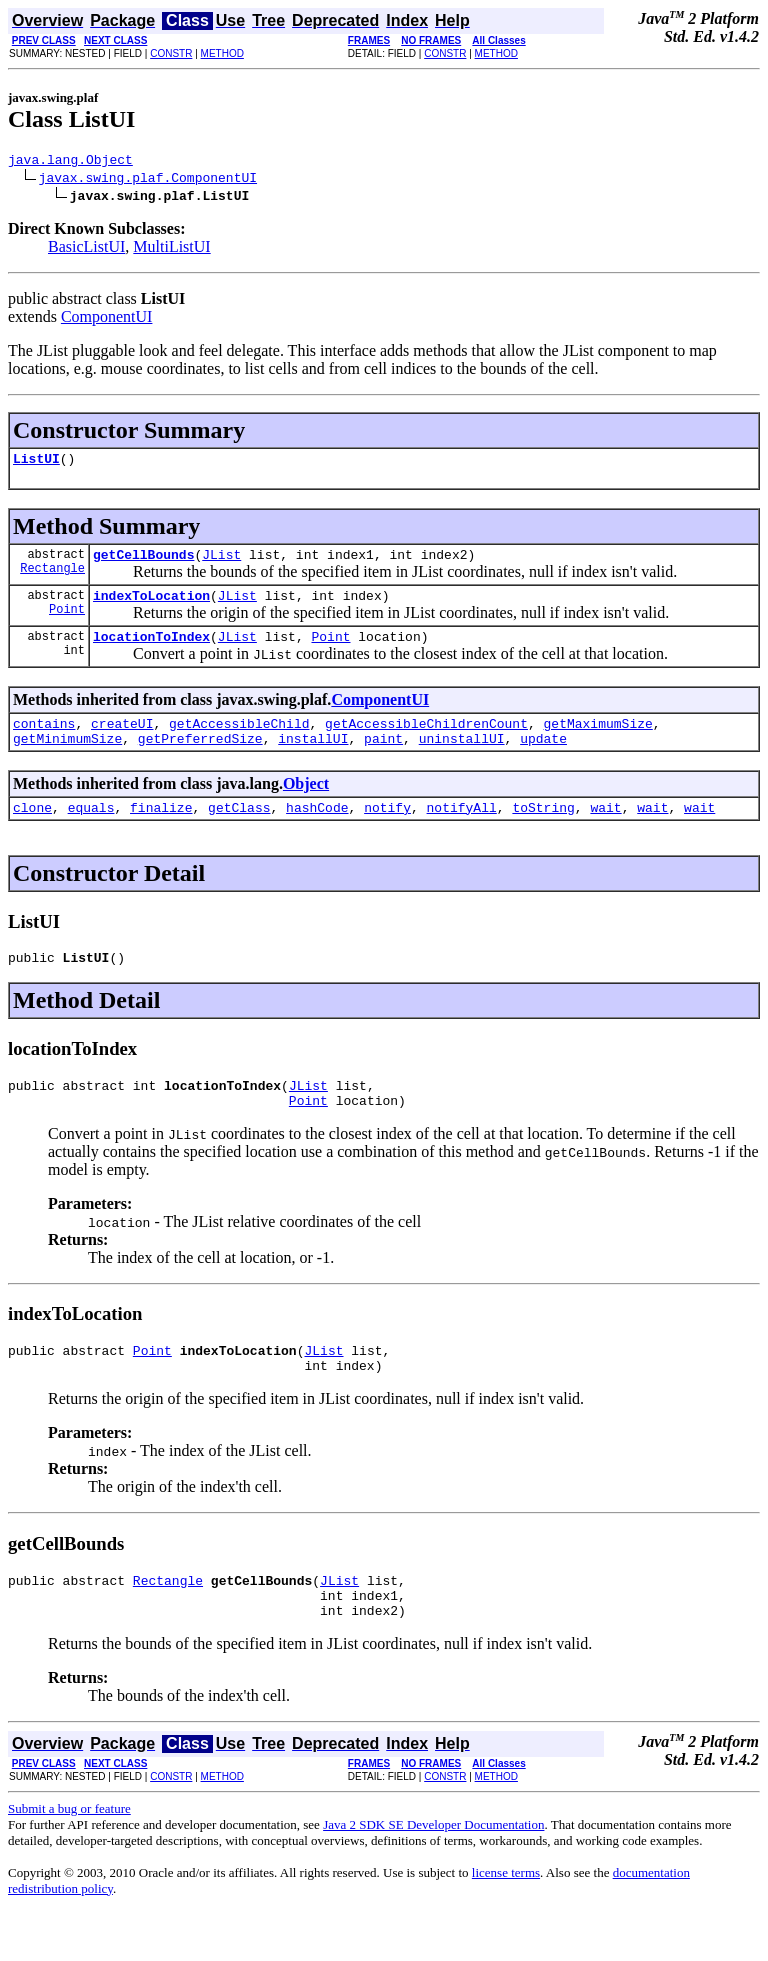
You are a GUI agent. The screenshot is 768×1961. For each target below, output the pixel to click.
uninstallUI (462, 759)
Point (67, 623)
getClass (239, 831)
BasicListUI (86, 249)
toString (543, 831)
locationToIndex (151, 651)
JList (221, 563)
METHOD (222, 53)
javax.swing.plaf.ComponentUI (148, 180)
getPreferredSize (200, 759)
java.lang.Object (70, 162)
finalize (161, 831)
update (543, 759)
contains (44, 741)
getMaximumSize (597, 741)
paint (383, 759)
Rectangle (52, 579)
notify (387, 831)
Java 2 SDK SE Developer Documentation (433, 1872)
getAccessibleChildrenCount (426, 741)
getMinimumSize (67, 759)
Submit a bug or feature (69, 1856)
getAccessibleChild (239, 741)
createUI (122, 741)
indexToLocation (151, 607)
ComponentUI (107, 319)
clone (32, 831)
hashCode (317, 831)
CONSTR (171, 53)
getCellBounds (143, 563)
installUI (313, 759)
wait (605, 831)
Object (306, 804)
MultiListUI (171, 249)
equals (91, 831)
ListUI (36, 464)
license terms (506, 1920)
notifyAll (462, 831)
